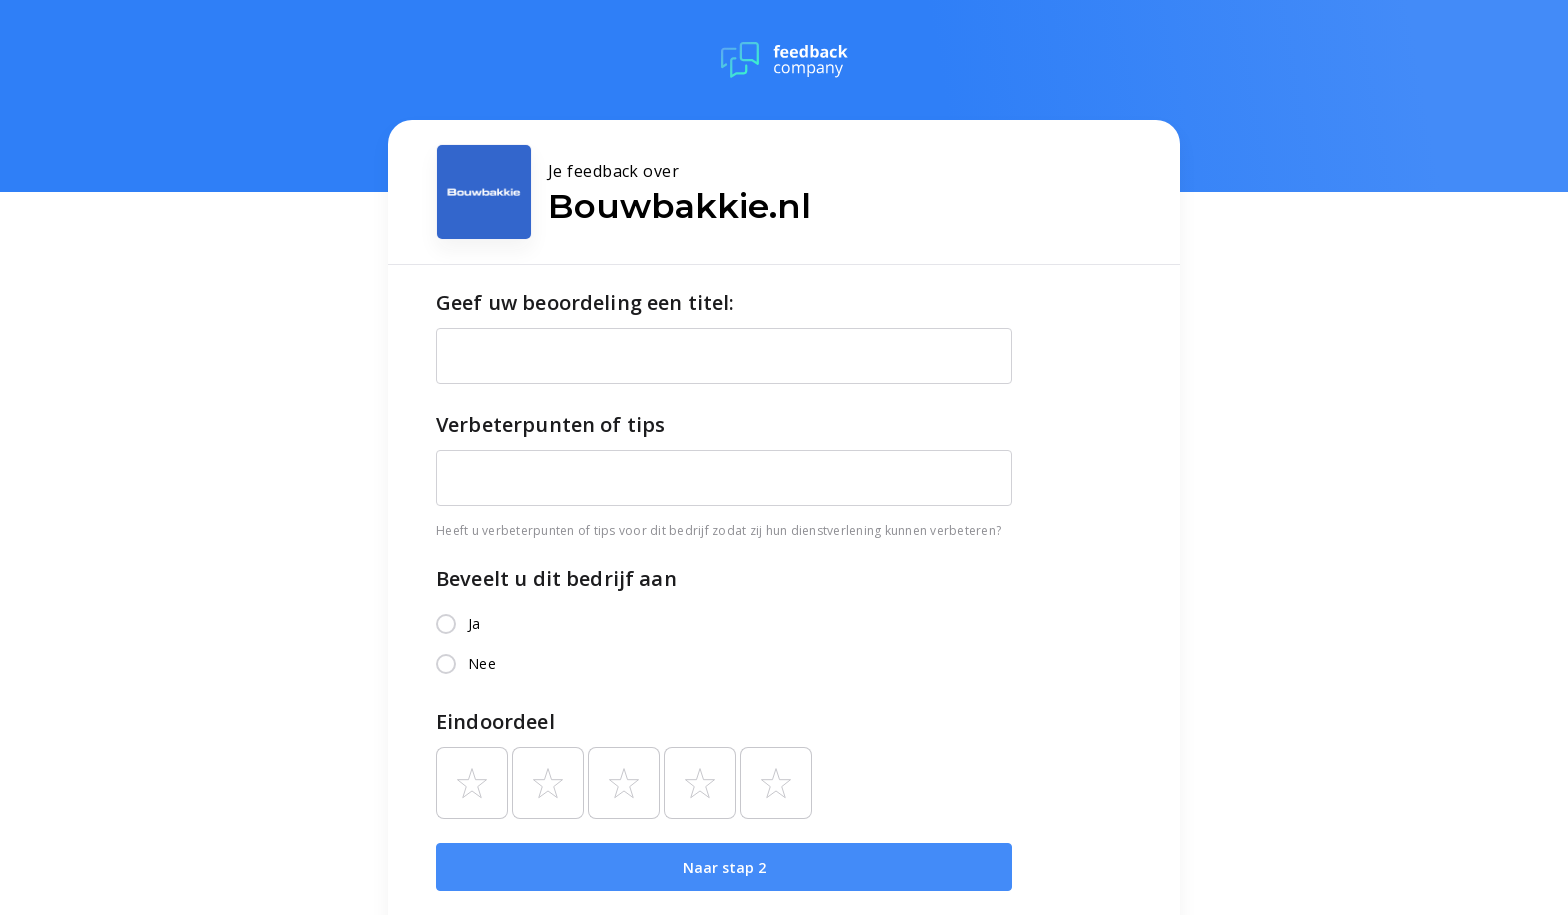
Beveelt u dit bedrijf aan (556, 578)
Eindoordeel (495, 721)
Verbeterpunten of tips (550, 424)
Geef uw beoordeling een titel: (585, 302)
